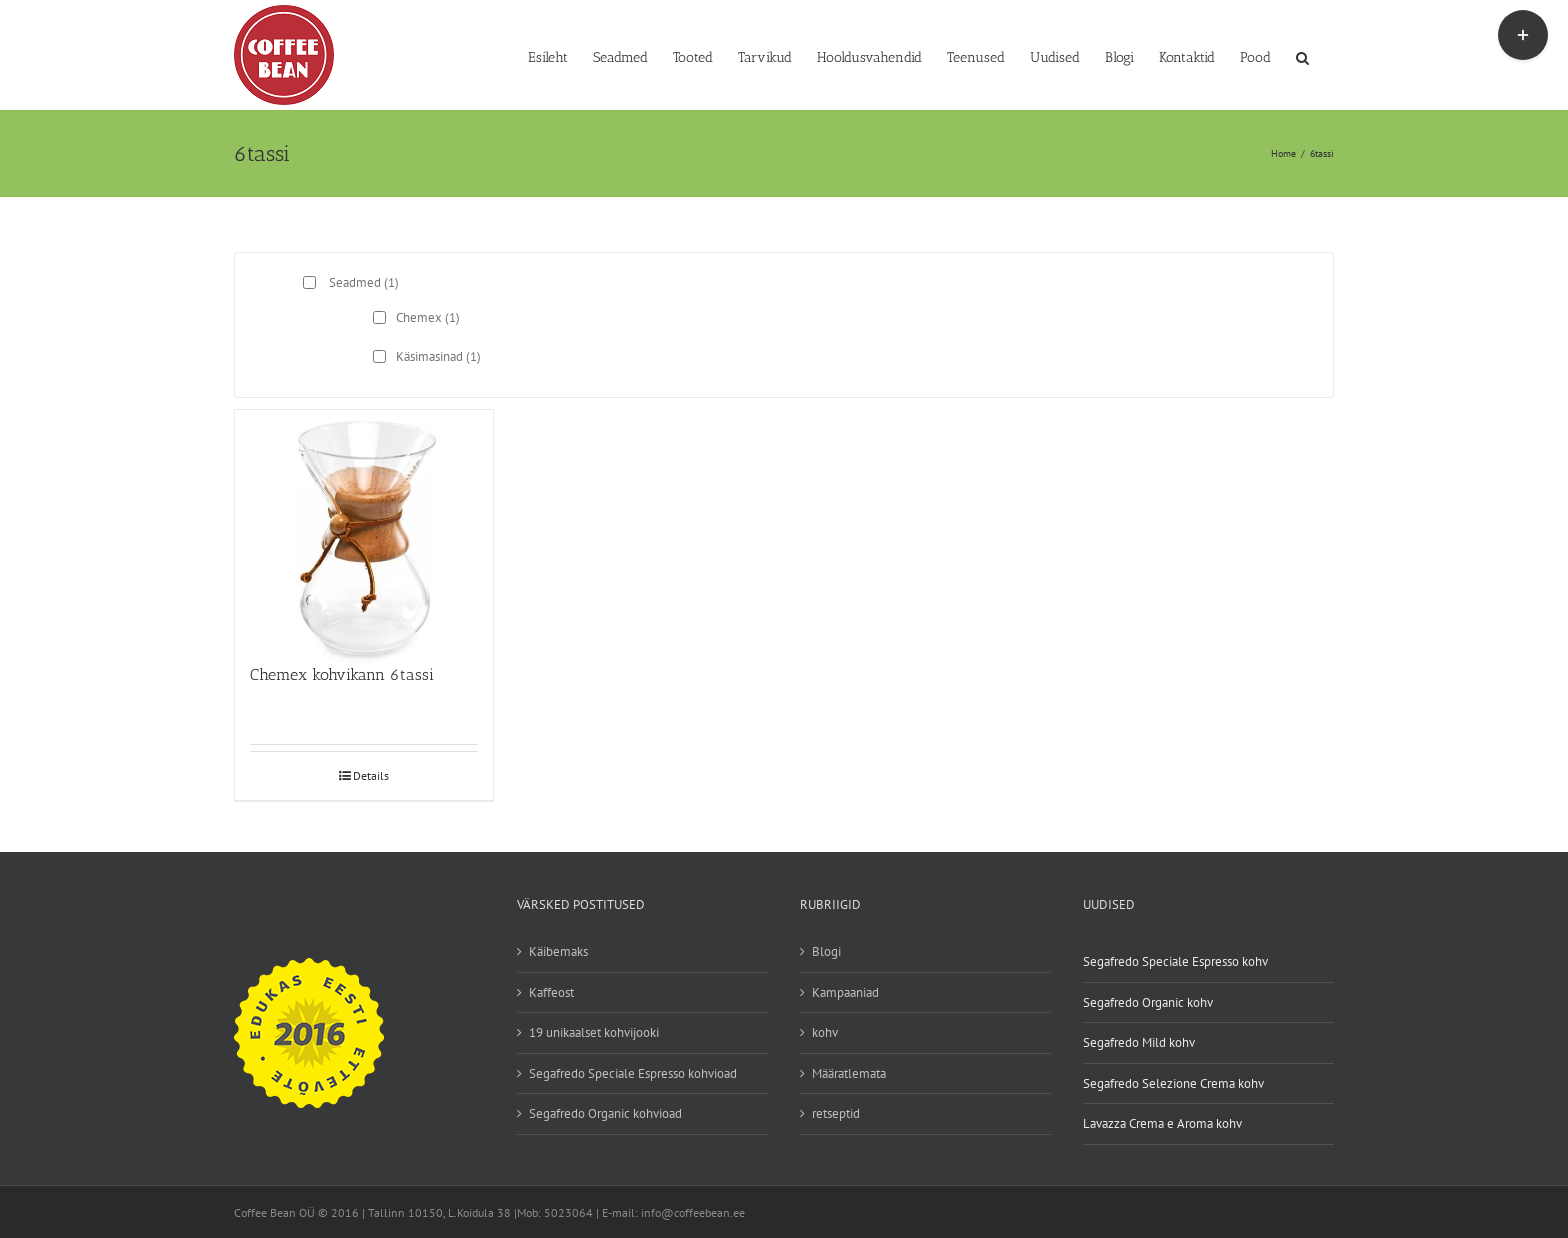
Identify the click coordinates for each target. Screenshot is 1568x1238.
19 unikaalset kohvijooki (594, 1032)
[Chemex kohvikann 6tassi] (364, 527)
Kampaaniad (845, 992)
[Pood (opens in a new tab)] (1255, 56)
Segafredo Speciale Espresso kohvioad (633, 1073)
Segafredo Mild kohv (1139, 1042)
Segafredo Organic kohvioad (605, 1113)
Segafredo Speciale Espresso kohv (1175, 961)
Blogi (826, 951)
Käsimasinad (438, 356)
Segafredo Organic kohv (1148, 1002)
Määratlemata (849, 1073)
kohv (825, 1032)
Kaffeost (551, 992)
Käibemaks (558, 951)
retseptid (836, 1113)
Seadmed (364, 282)
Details (371, 775)
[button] (1302, 56)
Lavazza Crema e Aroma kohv (1162, 1123)
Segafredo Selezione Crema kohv (1173, 1083)
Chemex (428, 317)
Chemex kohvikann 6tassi (342, 674)
